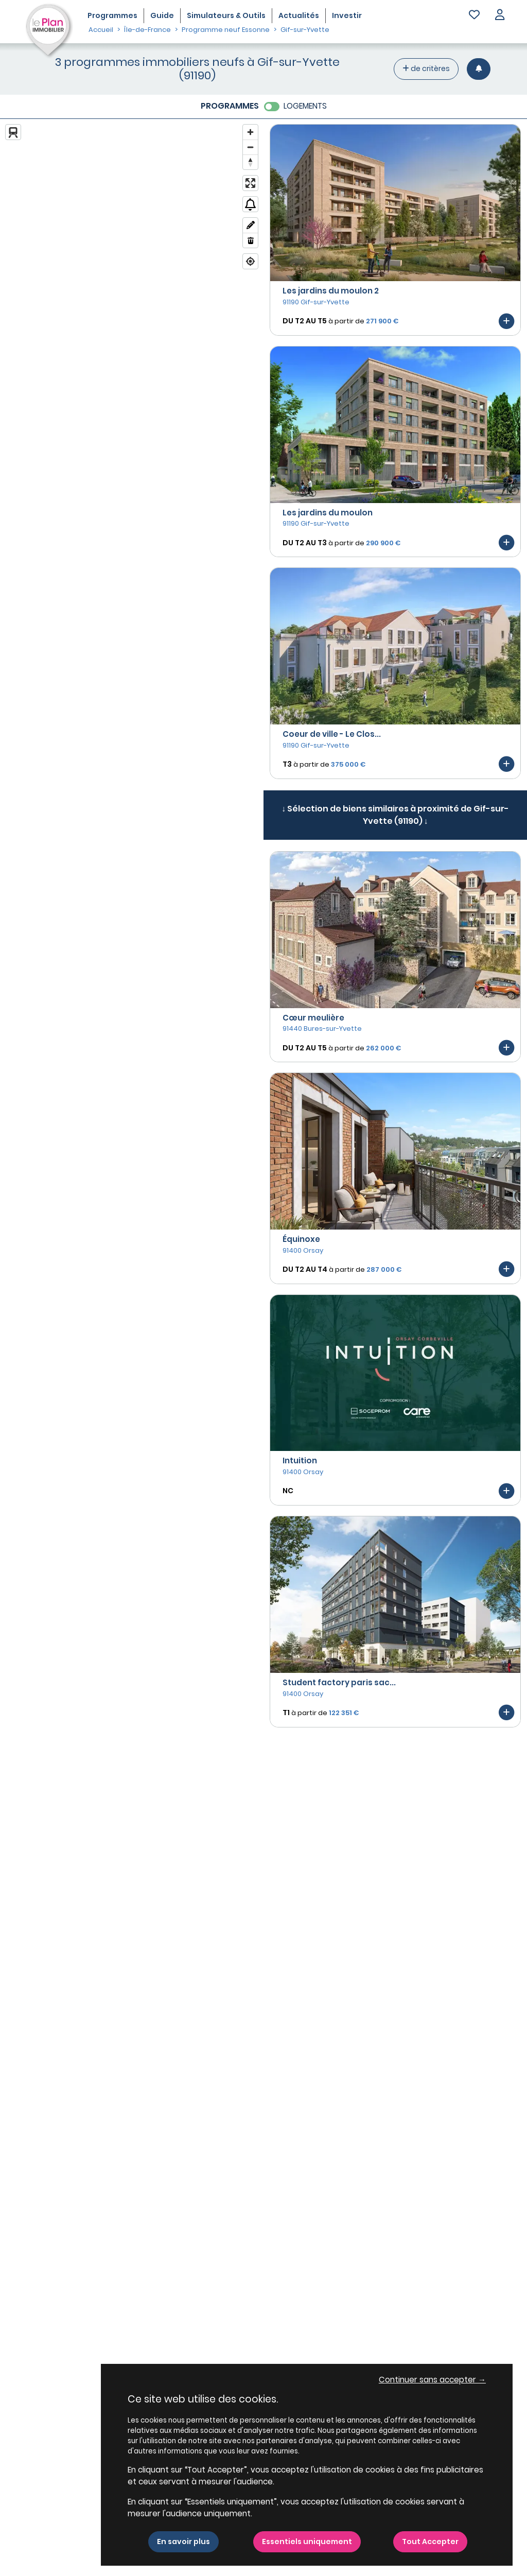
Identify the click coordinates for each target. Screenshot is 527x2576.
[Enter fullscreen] (250, 183)
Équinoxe (301, 1239)
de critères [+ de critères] (426, 68)
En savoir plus (183, 2541)
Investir (347, 15)
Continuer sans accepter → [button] (432, 2379)
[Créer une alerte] (478, 68)
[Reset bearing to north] (250, 161)
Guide (162, 15)
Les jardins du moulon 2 (331, 290)
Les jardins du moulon (328, 512)
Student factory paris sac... (339, 1682)
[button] (499, 15)
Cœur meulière (313, 1017)
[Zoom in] (250, 132)
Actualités (298, 15)
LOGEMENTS (305, 105)
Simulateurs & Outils (226, 15)
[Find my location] (250, 261)
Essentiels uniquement (307, 2541)
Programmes (112, 15)
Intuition (300, 1460)
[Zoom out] (250, 147)
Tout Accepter (430, 2541)
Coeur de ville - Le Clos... (332, 734)
